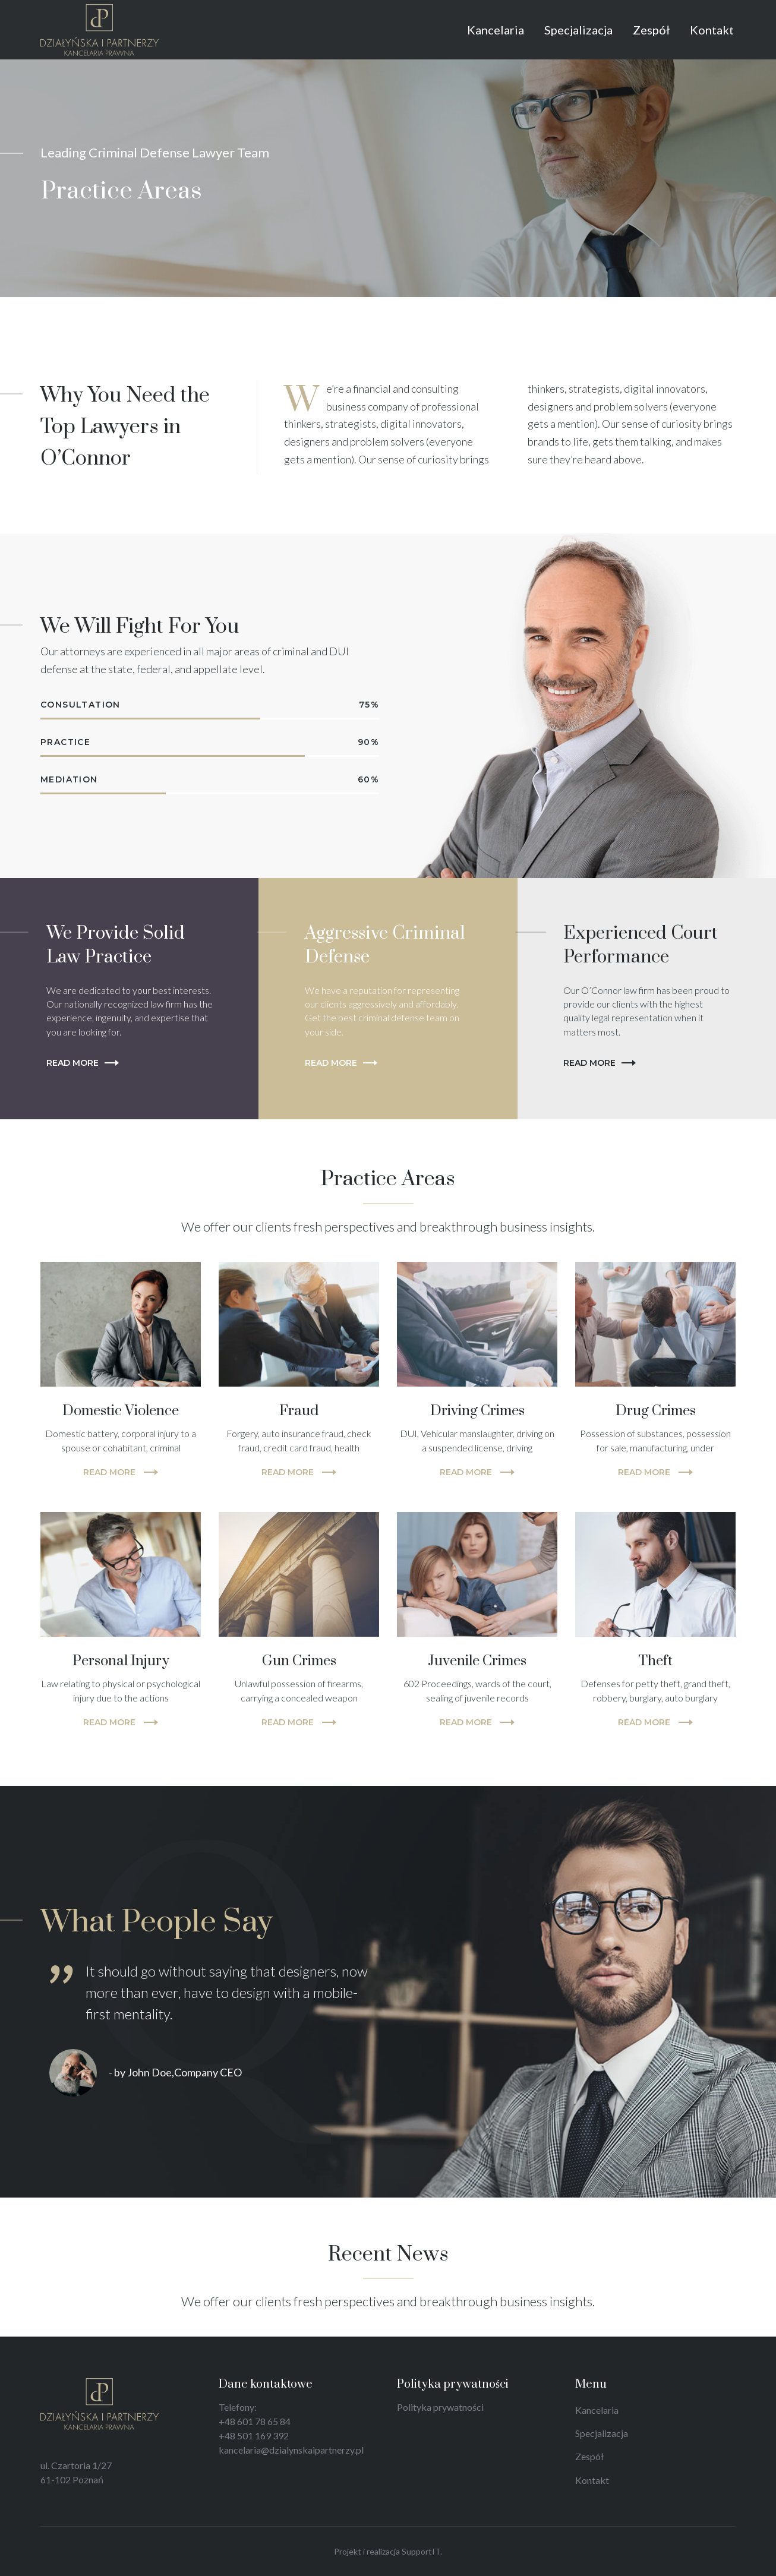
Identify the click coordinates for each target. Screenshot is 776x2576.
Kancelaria (597, 2410)
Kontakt (592, 2480)
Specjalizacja (601, 2433)
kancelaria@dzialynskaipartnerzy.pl (291, 2449)
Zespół (589, 2456)
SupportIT (421, 2551)
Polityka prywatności (440, 2407)
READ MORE (120, 1472)
